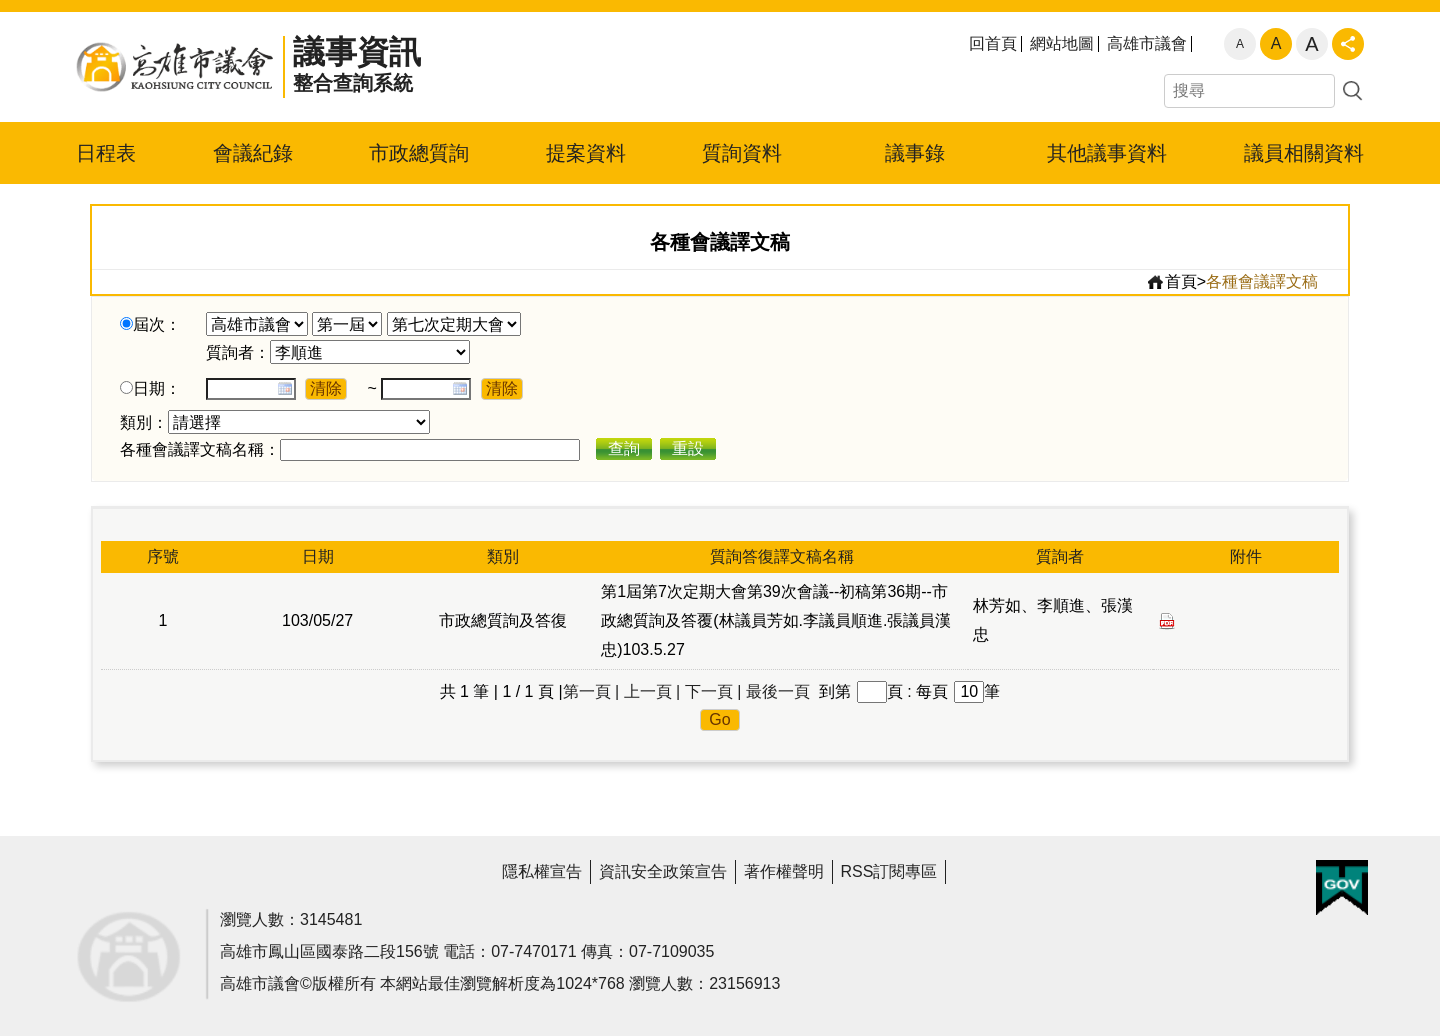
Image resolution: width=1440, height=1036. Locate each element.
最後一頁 (778, 691)
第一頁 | (591, 691)
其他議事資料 (1107, 153)
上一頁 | (652, 691)
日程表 (106, 153)
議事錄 (915, 153)
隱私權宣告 (542, 871)
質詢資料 (742, 153)
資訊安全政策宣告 (663, 871)
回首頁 (993, 44)
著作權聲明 (784, 871)
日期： (157, 388)
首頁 (1171, 282)
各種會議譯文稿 (1262, 281)
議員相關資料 (1304, 153)
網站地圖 (1062, 44)
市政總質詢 (419, 153)
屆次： (157, 324)
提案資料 (586, 153)
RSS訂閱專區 (889, 871)
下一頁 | (713, 691)
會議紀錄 (253, 153)
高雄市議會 (1147, 44)
